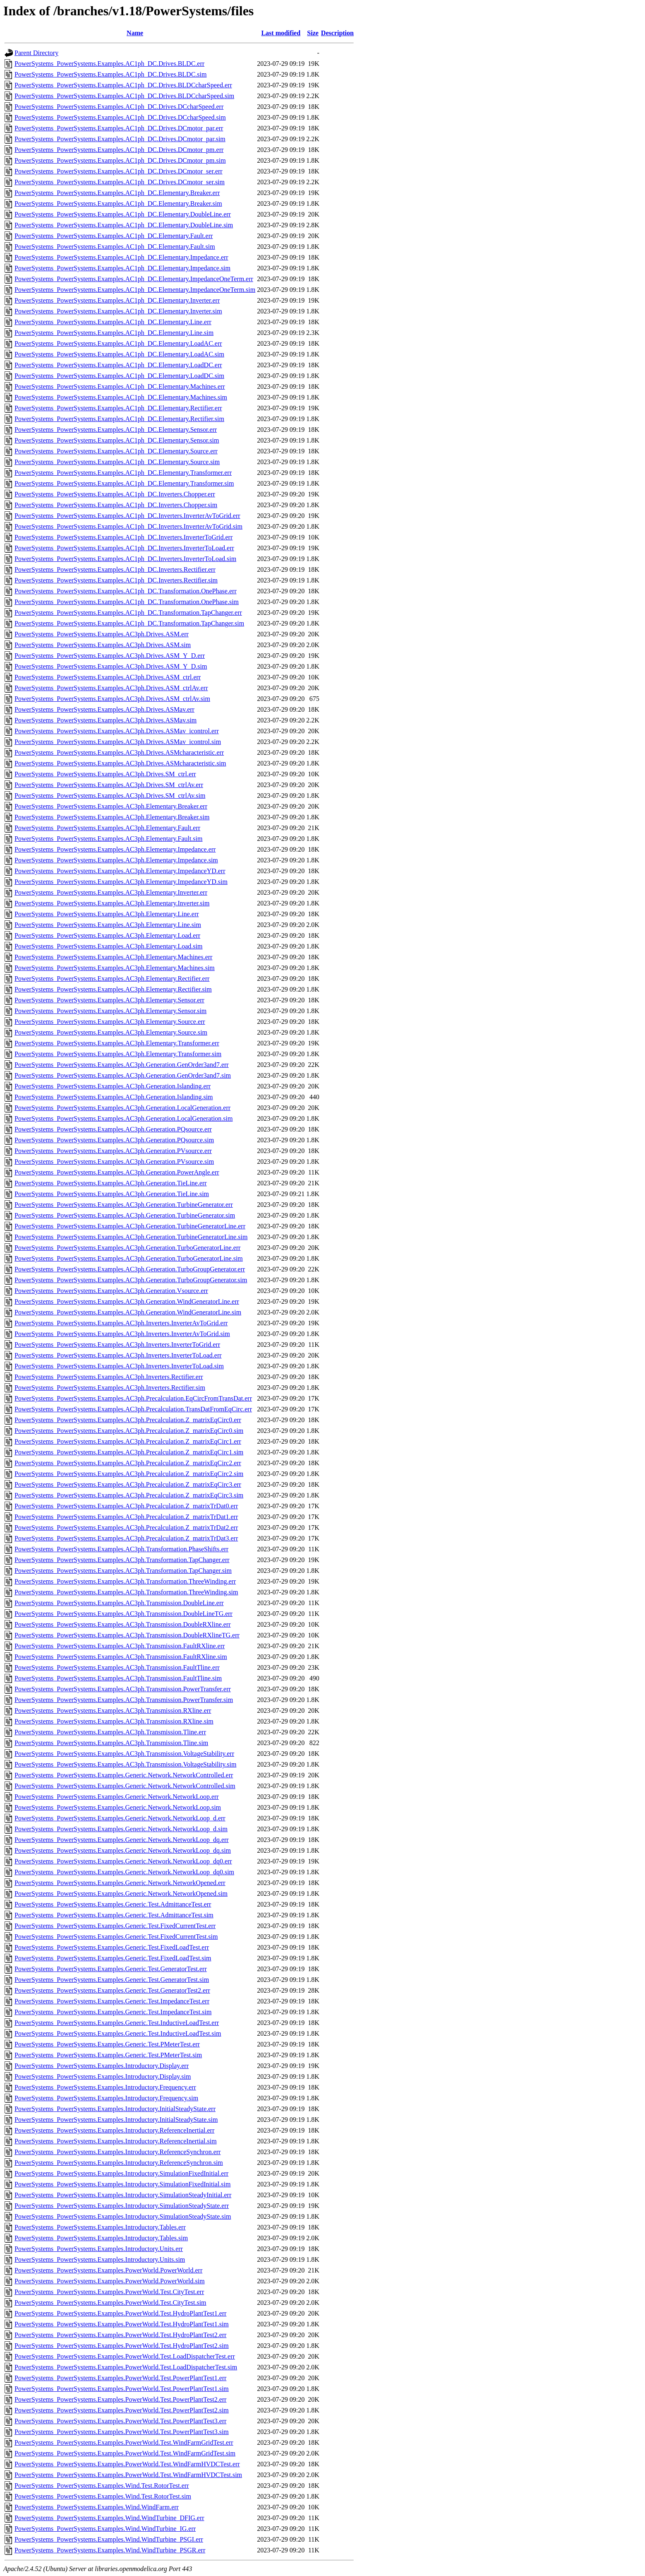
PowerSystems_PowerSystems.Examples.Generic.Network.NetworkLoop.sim (117, 1807)
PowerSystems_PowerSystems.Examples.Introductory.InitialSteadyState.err (115, 2108)
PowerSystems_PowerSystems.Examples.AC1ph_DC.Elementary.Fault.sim (114, 246)
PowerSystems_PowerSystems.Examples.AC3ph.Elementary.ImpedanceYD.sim (121, 881)
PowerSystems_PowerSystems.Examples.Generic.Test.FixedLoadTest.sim (112, 1958)
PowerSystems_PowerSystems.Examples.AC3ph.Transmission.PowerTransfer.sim (123, 1699)
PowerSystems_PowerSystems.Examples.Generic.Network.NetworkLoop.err (116, 1796)
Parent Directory (36, 52)
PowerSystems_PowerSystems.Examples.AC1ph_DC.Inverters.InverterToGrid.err (123, 537)
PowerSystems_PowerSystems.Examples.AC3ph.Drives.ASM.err (101, 634)
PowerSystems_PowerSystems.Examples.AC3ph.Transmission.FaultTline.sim (118, 1678)
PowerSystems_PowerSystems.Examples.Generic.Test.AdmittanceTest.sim (113, 1915)
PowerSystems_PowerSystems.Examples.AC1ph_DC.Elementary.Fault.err (113, 235)
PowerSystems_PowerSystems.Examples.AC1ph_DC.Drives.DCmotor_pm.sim (120, 160)
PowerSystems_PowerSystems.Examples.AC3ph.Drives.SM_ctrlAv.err (108, 784)
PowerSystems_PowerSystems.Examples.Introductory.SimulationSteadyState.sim (122, 2216)
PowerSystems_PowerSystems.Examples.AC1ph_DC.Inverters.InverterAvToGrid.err (127, 515)
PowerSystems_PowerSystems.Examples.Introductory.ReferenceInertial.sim (115, 2141)
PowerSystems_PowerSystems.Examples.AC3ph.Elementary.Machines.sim (114, 967)
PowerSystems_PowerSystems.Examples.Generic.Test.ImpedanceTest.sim (112, 2011)
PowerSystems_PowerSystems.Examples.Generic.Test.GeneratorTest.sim (111, 1979)
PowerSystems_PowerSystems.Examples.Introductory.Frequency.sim (106, 2098)
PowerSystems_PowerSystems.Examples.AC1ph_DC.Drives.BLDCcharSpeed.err (123, 85)
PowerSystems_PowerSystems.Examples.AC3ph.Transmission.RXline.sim (113, 1721)
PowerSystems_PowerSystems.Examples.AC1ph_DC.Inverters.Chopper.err (114, 494)
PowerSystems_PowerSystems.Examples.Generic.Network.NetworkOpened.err (119, 1882)
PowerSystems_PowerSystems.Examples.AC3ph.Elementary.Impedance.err (115, 849)
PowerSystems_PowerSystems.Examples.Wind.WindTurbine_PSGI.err (108, 2539)
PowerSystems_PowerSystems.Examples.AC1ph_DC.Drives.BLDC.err (109, 63)
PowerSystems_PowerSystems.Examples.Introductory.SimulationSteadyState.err (121, 2205)
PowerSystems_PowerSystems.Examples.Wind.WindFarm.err (96, 2507)
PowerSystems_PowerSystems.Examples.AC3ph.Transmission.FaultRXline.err (119, 1645)
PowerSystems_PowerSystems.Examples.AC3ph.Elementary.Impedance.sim (116, 860)
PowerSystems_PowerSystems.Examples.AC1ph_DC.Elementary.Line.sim (113, 332)
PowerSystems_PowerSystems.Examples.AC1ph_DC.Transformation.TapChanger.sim (129, 623)
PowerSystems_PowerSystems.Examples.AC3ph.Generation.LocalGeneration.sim (123, 1118)
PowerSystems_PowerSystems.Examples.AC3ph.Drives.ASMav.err (104, 709)
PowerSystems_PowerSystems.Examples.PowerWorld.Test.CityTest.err (109, 2291)
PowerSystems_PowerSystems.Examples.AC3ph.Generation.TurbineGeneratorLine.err (129, 1226)
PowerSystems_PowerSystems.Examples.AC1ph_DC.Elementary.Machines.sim (120, 397)
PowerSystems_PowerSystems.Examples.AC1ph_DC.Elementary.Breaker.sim (118, 203)
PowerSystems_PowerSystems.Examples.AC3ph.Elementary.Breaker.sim (111, 817)
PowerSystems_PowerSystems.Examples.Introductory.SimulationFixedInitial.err (121, 2173)
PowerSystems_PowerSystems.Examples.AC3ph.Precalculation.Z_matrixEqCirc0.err (127, 1419)
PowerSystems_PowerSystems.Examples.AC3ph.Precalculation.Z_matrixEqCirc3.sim (128, 1495)
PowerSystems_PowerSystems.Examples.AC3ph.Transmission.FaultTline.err (117, 1667)
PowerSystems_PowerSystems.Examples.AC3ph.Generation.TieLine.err (110, 1183)
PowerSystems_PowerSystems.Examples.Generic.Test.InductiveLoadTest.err (116, 2022)
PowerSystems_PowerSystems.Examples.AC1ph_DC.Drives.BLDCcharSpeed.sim (124, 95)
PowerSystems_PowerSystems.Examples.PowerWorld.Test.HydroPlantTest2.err (120, 2334)
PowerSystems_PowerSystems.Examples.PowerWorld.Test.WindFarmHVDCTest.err (127, 2464)
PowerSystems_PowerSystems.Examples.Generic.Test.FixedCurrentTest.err (115, 1925)
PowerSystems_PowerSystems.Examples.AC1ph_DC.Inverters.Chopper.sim (115, 504)
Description (337, 32)
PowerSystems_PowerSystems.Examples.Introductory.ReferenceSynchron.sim (118, 2162)
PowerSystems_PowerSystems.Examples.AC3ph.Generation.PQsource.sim (114, 1140)
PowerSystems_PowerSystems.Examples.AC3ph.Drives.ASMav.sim (105, 720)
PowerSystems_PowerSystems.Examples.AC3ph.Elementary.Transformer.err (116, 1043)
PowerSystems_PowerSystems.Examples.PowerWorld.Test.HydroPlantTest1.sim (121, 2324)
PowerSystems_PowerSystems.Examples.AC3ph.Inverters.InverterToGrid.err (117, 1344)
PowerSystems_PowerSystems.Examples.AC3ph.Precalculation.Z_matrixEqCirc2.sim (128, 1473)
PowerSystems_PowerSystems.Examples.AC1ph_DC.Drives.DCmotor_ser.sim (119, 181)
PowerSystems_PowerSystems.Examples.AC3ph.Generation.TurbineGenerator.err (123, 1204)
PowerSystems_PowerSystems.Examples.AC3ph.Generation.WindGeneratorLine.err (126, 1301)
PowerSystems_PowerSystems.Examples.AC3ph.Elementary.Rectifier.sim (113, 989)
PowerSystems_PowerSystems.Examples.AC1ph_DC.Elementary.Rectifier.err (118, 408)
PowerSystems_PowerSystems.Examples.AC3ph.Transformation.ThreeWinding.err (125, 1581)
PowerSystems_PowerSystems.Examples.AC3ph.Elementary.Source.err (109, 1021)
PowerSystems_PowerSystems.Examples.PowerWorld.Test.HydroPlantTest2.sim (121, 2345)
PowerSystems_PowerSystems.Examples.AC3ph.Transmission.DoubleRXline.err (122, 1624)
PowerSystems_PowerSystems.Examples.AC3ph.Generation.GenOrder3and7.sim (122, 1075)
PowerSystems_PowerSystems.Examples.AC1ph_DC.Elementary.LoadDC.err (118, 364)
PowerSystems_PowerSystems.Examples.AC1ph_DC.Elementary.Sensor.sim (116, 440)
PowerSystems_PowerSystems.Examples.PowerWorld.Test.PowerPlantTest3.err (120, 2420)
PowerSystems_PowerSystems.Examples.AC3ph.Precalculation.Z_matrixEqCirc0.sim (128, 1430)
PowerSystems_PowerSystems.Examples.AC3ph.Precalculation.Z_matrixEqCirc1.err (127, 1441)
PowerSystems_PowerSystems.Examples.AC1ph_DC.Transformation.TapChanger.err (128, 612)
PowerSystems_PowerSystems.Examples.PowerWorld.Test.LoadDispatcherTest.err (124, 2356)
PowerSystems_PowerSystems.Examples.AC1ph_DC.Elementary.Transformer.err (123, 472)
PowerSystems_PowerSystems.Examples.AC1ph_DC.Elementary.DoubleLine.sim (123, 225)
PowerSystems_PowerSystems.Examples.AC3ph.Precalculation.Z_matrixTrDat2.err (126, 1527)
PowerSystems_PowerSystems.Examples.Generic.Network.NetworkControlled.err (123, 1775)
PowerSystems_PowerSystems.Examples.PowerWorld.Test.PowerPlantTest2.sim (121, 2410)
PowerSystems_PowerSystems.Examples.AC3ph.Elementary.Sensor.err (109, 1000)
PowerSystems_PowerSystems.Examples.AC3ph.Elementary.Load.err (107, 935)
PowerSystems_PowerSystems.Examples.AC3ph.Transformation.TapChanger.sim (123, 1570)
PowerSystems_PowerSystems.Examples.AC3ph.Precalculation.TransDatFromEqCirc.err (133, 1409)
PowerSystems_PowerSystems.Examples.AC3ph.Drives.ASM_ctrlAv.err (111, 687)
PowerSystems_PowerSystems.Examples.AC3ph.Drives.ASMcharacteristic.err (119, 752)
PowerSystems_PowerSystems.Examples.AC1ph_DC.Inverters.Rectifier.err (115, 569)
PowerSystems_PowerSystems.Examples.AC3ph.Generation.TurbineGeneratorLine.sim (130, 1236)
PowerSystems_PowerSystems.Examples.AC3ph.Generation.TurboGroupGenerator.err (129, 1269)
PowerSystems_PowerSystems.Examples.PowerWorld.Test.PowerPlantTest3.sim (121, 2431)
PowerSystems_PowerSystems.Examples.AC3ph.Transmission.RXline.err (112, 1710)
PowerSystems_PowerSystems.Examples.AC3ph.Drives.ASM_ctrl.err (107, 677)
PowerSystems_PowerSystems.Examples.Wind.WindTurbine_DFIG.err (109, 2517)
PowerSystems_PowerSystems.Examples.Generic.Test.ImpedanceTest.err (111, 2001)
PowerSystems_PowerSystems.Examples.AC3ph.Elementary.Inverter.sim (111, 903)
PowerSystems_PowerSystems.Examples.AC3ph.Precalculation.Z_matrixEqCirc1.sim (128, 1452)
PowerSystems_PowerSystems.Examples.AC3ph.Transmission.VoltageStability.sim (125, 1764)
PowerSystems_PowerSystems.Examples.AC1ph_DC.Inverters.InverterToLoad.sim (125, 558)
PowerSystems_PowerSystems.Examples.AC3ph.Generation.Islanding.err (112, 1086)
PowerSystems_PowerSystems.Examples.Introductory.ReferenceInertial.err (114, 2130)
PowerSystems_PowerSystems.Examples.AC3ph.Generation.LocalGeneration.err (122, 1107)
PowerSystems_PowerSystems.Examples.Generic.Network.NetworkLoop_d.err (119, 1818)
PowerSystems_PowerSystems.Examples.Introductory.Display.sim (102, 2076)
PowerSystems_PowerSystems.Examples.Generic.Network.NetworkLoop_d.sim (121, 1828)
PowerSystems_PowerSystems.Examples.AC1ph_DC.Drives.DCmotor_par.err (118, 128)
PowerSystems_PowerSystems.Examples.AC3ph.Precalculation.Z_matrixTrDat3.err (126, 1538)
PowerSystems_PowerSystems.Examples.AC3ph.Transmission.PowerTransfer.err (122, 1688)
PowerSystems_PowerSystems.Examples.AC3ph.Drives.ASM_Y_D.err (109, 655)
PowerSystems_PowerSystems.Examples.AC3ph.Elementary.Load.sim (108, 946)
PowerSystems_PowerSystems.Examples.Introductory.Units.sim (99, 2259)
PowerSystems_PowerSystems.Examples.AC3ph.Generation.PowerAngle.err (116, 1172)
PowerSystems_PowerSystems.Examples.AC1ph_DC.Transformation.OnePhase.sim (126, 601)
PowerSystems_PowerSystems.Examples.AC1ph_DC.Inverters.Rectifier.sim (116, 580)
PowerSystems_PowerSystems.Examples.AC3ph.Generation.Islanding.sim (113, 1096)
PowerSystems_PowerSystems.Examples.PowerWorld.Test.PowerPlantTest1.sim (121, 2388)
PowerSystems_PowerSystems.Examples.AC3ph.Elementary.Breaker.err (110, 806)
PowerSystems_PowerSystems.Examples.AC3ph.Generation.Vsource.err (111, 1290)
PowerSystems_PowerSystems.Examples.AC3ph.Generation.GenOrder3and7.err (121, 1064)
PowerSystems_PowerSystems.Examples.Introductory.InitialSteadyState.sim (116, 2119)
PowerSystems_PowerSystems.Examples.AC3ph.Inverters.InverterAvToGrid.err (121, 1323)
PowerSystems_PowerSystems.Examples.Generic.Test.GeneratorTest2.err (112, 1990)
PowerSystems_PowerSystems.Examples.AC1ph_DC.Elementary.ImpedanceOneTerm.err (133, 278)
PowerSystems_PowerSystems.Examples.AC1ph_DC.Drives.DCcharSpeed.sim (120, 117)
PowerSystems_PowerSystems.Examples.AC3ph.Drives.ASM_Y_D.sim (110, 666)
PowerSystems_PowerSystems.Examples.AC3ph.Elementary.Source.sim (110, 1032)
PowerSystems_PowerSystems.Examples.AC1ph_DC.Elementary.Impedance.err (121, 257)
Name (135, 32)
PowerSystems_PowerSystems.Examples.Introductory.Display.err (101, 2065)
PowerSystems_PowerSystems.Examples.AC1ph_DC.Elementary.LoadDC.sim (119, 375)
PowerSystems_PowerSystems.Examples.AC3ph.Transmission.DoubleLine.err (119, 1602)
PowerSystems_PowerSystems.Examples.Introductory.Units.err (98, 2248)
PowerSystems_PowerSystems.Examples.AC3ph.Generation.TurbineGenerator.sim (124, 1215)
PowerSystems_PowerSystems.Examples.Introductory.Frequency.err (105, 2087)
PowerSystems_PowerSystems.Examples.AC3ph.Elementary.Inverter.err (110, 892)
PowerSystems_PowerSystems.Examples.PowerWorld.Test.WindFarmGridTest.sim (124, 2453)
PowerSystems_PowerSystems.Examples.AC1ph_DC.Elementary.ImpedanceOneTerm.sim (134, 289)
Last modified (280, 32)
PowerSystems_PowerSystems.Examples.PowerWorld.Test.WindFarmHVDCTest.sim (128, 2474)
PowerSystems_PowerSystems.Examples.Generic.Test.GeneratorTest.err (110, 1968)
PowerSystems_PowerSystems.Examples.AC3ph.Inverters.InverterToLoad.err (118, 1355)
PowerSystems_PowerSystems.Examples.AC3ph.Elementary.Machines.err (113, 957)
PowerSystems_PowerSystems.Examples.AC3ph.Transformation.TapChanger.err (122, 1559)
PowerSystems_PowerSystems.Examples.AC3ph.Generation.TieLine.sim (111, 1193)
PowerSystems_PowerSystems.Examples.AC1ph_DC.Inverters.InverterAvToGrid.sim (128, 526)
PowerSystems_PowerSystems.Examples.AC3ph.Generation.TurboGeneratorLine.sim (128, 1258)
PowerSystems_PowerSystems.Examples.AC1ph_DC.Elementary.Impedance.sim (122, 268)
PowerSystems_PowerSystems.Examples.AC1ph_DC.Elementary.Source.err (116, 451)
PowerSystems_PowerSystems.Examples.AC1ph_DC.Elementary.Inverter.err (117, 300)
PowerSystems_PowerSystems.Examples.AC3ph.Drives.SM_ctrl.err (105, 774)
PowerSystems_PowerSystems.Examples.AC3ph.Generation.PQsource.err (113, 1129)
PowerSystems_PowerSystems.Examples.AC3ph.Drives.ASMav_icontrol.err (116, 730)
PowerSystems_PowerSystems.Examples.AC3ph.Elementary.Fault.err (107, 827)
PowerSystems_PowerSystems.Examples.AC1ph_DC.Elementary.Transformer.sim (124, 483)
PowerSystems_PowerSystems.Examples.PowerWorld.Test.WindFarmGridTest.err (123, 2442)
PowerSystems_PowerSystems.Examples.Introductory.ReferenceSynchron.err (117, 2151)
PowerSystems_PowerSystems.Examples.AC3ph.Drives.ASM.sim (102, 644)
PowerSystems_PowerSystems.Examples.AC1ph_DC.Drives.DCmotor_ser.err (118, 171)
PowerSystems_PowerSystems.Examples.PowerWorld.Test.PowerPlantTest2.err (120, 2399)
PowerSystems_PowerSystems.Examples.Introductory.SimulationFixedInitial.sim (122, 2184)
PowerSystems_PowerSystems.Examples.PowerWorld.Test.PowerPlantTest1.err (120, 2377)
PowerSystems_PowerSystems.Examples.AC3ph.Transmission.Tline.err (110, 1732)
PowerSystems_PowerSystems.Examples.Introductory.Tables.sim (101, 2237)
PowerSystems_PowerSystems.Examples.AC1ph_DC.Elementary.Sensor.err (115, 429)
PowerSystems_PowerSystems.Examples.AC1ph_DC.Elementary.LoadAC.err (118, 343)
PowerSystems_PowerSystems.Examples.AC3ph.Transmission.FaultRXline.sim (120, 1656)
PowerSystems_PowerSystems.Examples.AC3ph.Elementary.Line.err (106, 913)
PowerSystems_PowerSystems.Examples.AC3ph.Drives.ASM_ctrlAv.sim (112, 698)
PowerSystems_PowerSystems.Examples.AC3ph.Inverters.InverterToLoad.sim (119, 1366)
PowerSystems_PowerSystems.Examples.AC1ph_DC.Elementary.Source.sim (117, 461)
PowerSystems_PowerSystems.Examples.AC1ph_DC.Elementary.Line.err (112, 321)
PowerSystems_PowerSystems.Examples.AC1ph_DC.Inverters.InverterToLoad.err (124, 547)
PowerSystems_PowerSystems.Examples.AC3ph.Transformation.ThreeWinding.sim (126, 1592)
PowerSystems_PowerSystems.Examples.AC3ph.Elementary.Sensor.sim (110, 1010)
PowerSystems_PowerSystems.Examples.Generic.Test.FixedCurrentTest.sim (116, 1936)
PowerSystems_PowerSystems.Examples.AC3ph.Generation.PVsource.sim (114, 1161)
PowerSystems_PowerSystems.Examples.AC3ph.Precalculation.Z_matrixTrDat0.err (126, 1505)
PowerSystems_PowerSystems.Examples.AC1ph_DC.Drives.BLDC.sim (110, 74)
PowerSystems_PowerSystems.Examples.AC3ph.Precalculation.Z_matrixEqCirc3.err (127, 1484)
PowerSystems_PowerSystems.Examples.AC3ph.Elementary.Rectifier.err (111, 978)
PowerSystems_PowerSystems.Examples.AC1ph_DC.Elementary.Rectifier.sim (119, 418)
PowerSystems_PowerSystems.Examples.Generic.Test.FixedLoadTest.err (111, 1947)
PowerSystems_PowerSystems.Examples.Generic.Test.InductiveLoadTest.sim (117, 2033)
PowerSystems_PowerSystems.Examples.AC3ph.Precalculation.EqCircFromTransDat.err (133, 1398)
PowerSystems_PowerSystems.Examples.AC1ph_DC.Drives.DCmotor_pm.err (118, 149)
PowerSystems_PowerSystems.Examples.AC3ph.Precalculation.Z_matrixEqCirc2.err (127, 1462)
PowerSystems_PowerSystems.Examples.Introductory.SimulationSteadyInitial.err (122, 2194)
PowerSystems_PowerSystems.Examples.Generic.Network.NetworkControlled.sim (124, 1785)
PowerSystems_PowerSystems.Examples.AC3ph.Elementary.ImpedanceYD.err (119, 870)
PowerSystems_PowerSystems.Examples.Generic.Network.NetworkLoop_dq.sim (122, 1850)
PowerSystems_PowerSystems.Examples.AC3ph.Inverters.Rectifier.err (108, 1376)
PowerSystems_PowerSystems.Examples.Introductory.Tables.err (100, 2227)
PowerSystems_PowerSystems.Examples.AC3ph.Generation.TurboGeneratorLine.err (127, 1247)
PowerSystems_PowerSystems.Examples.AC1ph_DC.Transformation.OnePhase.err (125, 591)
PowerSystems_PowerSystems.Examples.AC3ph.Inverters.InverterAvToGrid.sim (122, 1333)
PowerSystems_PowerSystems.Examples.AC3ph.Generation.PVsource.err (113, 1150)
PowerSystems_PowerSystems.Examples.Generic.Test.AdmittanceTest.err (112, 1904)
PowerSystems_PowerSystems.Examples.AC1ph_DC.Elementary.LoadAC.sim (119, 354)
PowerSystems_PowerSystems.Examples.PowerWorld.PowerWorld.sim (109, 2281)
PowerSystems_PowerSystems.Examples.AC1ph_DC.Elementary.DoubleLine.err (122, 214)
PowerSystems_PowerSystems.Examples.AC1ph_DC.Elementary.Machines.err (119, 386)
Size (313, 32)
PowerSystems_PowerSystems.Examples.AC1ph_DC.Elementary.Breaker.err (117, 192)
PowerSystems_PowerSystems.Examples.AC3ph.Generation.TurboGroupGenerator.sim (130, 1279)
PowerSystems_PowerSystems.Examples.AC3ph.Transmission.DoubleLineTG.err (123, 1613)
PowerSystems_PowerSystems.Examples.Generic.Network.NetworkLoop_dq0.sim (124, 1871)
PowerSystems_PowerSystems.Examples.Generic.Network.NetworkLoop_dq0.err (123, 1861)
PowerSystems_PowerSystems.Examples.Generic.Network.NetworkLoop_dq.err (121, 1839)
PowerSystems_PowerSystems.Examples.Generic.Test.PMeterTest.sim (108, 2054)
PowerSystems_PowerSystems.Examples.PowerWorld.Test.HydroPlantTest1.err (120, 2313)
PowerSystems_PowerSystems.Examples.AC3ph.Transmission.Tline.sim (111, 1742)
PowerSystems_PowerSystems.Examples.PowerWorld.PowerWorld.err (108, 2270)
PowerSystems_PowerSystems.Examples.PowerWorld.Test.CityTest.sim (110, 2302)
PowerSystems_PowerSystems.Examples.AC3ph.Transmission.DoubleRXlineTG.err (127, 1635)
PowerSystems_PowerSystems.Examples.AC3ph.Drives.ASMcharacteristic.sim (120, 763)
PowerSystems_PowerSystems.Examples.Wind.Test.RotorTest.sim (102, 2496)
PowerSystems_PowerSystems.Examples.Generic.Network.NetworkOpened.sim (121, 1893)
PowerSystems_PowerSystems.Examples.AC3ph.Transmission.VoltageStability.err (124, 1753)
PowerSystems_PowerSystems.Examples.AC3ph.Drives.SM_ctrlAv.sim (109, 795)
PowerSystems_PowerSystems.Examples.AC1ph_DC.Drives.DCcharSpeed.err (118, 106)
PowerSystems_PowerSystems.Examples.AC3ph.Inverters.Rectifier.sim (109, 1387)
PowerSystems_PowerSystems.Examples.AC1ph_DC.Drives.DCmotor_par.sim (119, 138)
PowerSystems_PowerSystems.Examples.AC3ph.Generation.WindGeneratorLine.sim (127, 1312)
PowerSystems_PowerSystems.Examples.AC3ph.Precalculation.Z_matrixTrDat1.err (126, 1516)
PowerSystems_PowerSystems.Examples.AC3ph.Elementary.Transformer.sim (117, 1053)
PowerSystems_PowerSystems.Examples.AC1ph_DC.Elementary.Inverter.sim (118, 311)
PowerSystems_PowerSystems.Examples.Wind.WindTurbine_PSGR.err (109, 2550)
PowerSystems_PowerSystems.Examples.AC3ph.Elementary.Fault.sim (108, 838)
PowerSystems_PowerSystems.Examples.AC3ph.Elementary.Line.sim (107, 924)
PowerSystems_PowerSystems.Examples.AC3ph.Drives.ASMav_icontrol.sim (117, 741)
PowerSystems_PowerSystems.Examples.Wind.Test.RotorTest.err (101, 2485)
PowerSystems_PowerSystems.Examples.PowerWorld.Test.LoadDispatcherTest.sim (125, 2367)
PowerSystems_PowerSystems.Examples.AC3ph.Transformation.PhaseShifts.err (121, 1549)
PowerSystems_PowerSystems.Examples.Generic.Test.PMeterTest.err (107, 2044)
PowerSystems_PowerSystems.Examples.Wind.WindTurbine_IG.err (105, 2528)
